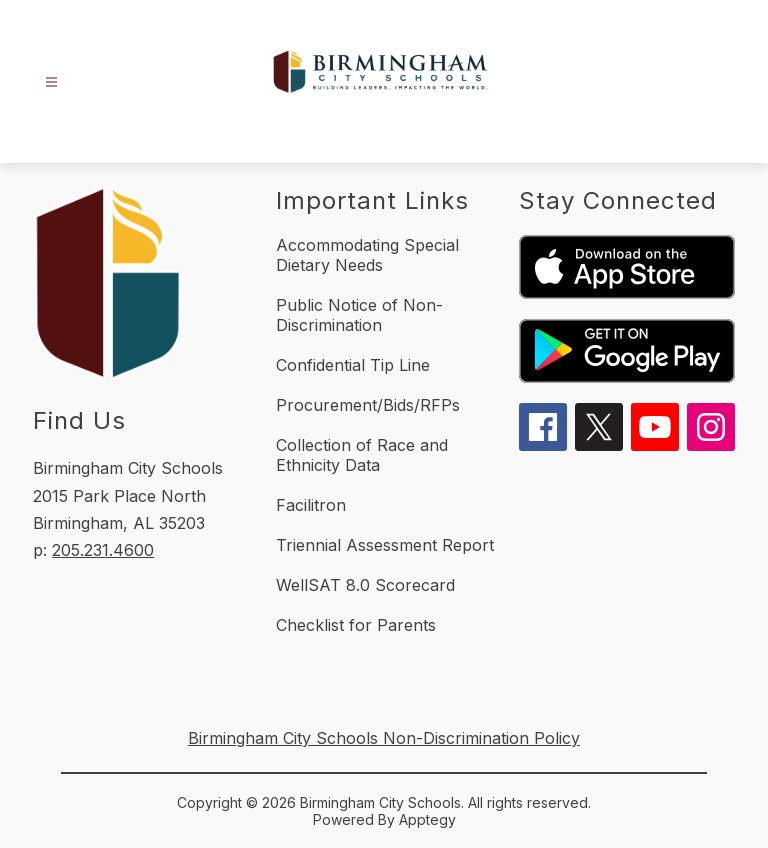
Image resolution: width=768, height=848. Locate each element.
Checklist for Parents (356, 625)
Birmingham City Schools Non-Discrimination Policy (384, 738)
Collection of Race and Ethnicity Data (362, 455)
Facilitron (311, 505)
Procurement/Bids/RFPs (368, 405)
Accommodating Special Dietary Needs (367, 255)
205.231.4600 (103, 550)
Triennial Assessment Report (385, 545)
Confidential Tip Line (353, 365)
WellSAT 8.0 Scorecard (365, 585)
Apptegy (427, 819)
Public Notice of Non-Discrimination (359, 315)
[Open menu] (51, 82)
